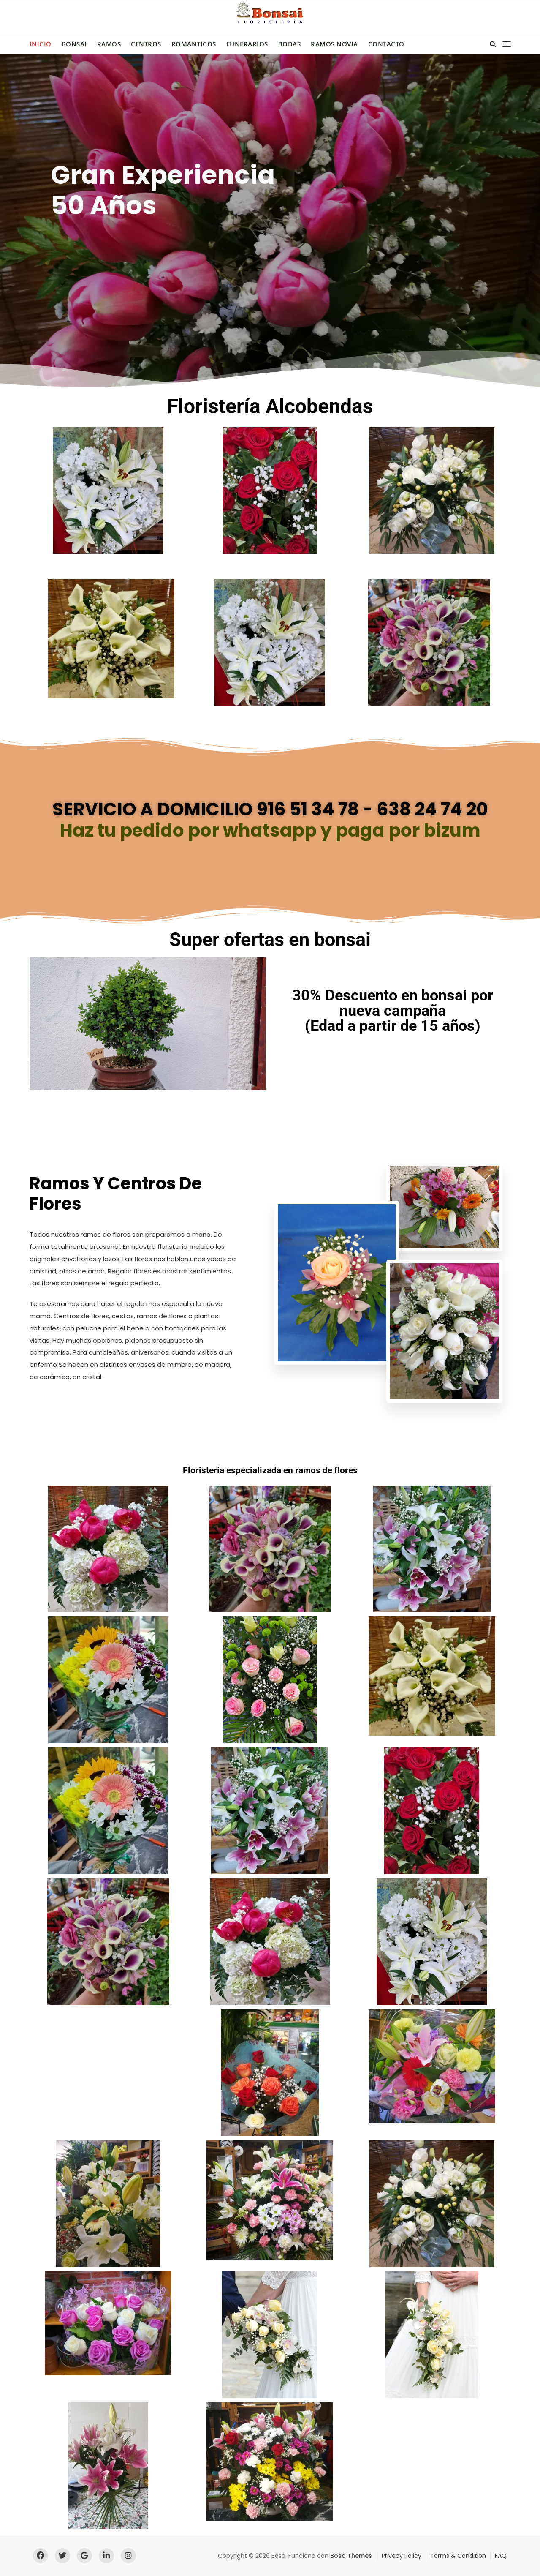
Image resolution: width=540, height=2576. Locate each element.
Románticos (193, 44)
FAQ (501, 2555)
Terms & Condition (458, 2555)
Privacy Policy (401, 2555)
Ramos (109, 44)
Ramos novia (334, 44)
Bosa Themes (351, 2555)
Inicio (41, 44)
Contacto (386, 44)
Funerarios (247, 44)
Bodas (289, 44)
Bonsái (74, 44)
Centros (146, 44)
